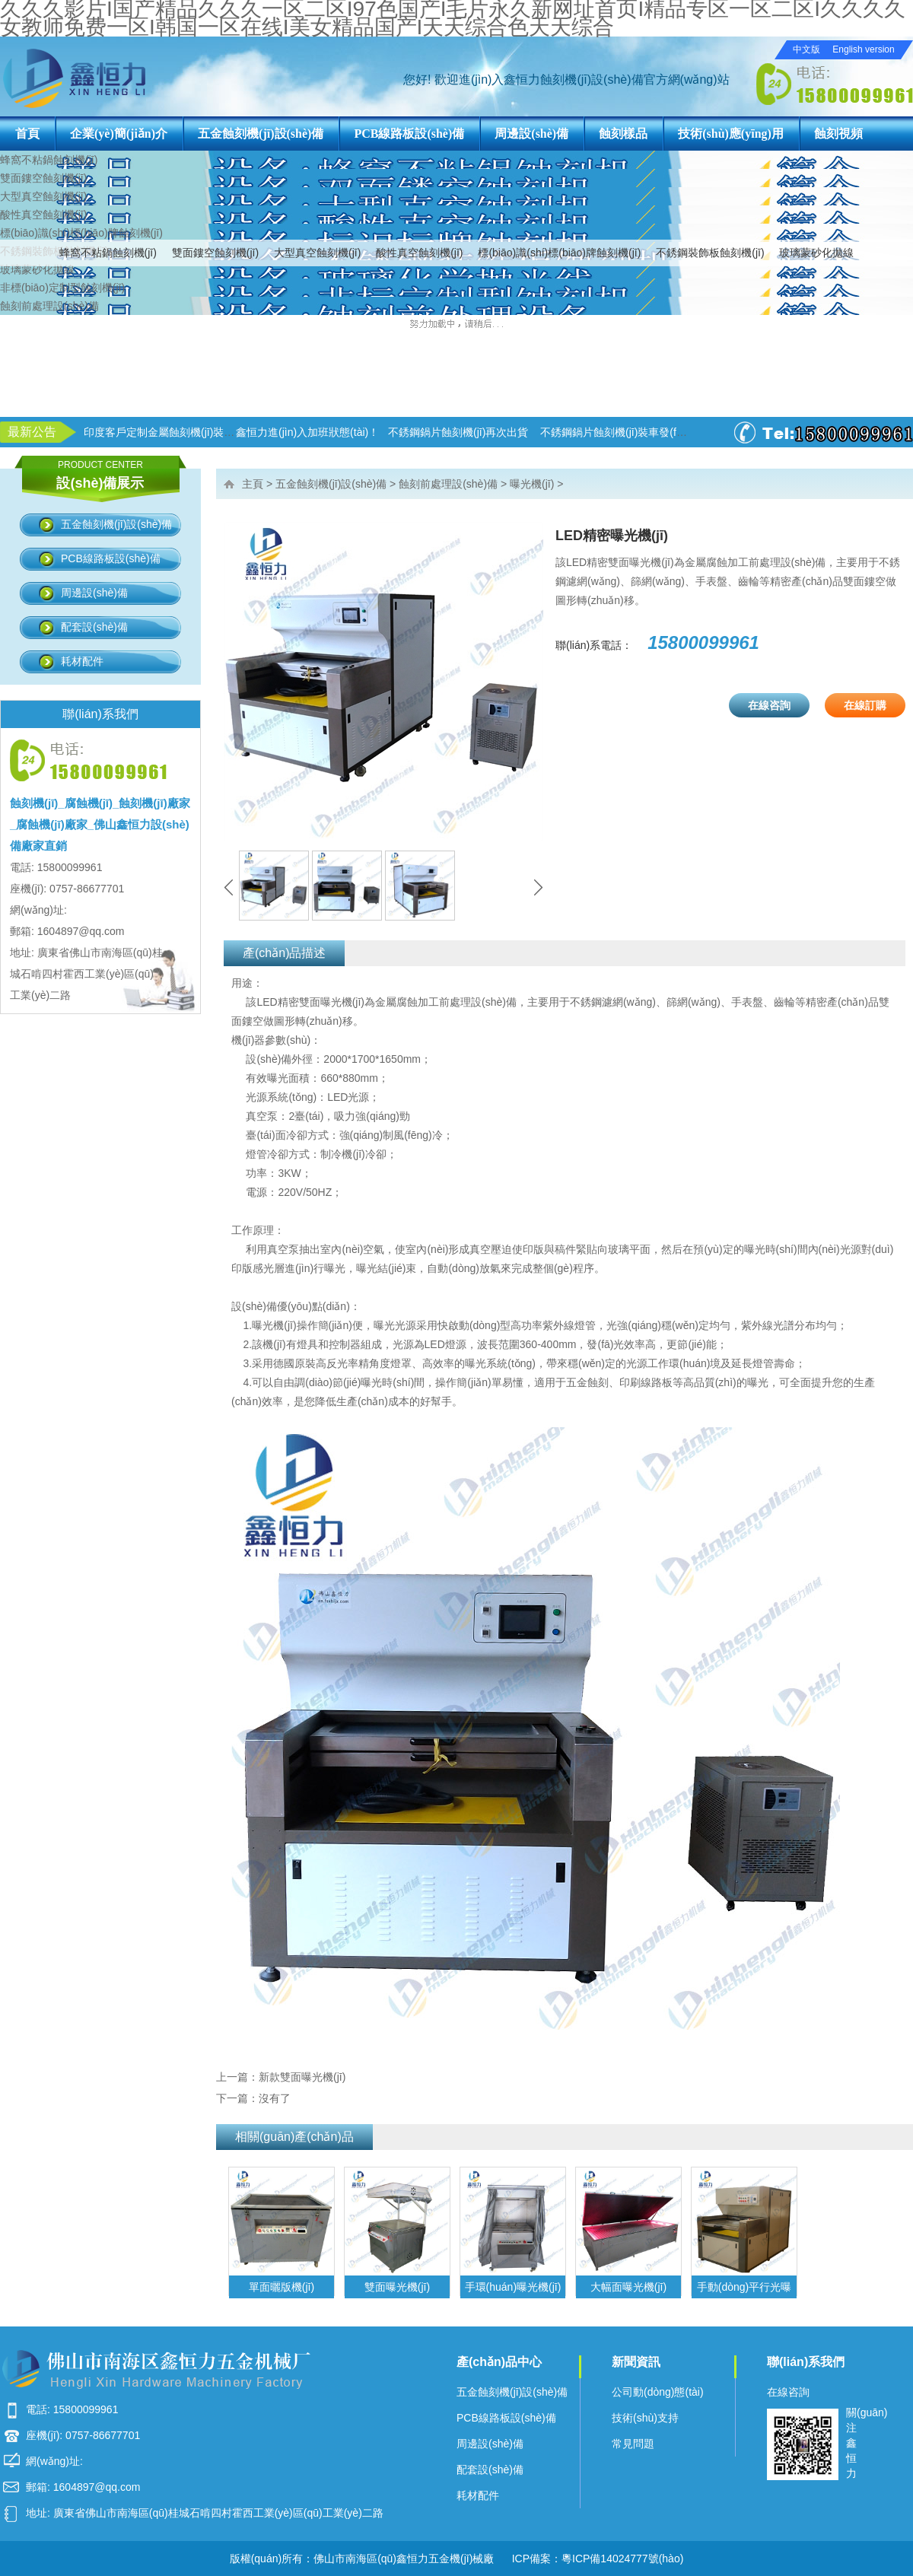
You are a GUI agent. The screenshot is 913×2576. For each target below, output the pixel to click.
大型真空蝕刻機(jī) (317, 252)
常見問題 (633, 2444)
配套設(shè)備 (94, 627)
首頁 (27, 133)
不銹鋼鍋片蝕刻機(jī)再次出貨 (458, 432)
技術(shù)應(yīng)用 (731, 133)
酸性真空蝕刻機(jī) (419, 252)
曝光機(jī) (532, 484)
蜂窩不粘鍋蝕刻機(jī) (108, 252)
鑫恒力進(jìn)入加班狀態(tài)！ (307, 432)
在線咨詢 (769, 705)
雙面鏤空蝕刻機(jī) (215, 252)
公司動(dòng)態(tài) (658, 2392)
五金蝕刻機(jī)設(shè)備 (260, 133)
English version (863, 49)
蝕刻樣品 (623, 133)
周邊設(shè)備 (531, 133)
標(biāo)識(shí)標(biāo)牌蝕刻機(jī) (559, 252)
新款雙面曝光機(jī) (302, 2077)
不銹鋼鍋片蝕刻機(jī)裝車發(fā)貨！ (623, 432)
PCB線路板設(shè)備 (409, 133)
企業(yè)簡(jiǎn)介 (118, 133)
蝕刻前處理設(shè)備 (49, 306)
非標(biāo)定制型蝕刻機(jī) (62, 287)
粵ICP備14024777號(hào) (622, 2558)
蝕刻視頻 (838, 133)
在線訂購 (865, 705)
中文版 (806, 49)
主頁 (252, 484)
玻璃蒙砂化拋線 (816, 252)
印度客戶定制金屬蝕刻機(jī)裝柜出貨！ (175, 432)
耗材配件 (82, 661)
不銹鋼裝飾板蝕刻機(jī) (710, 252)
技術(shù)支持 (645, 2418)
